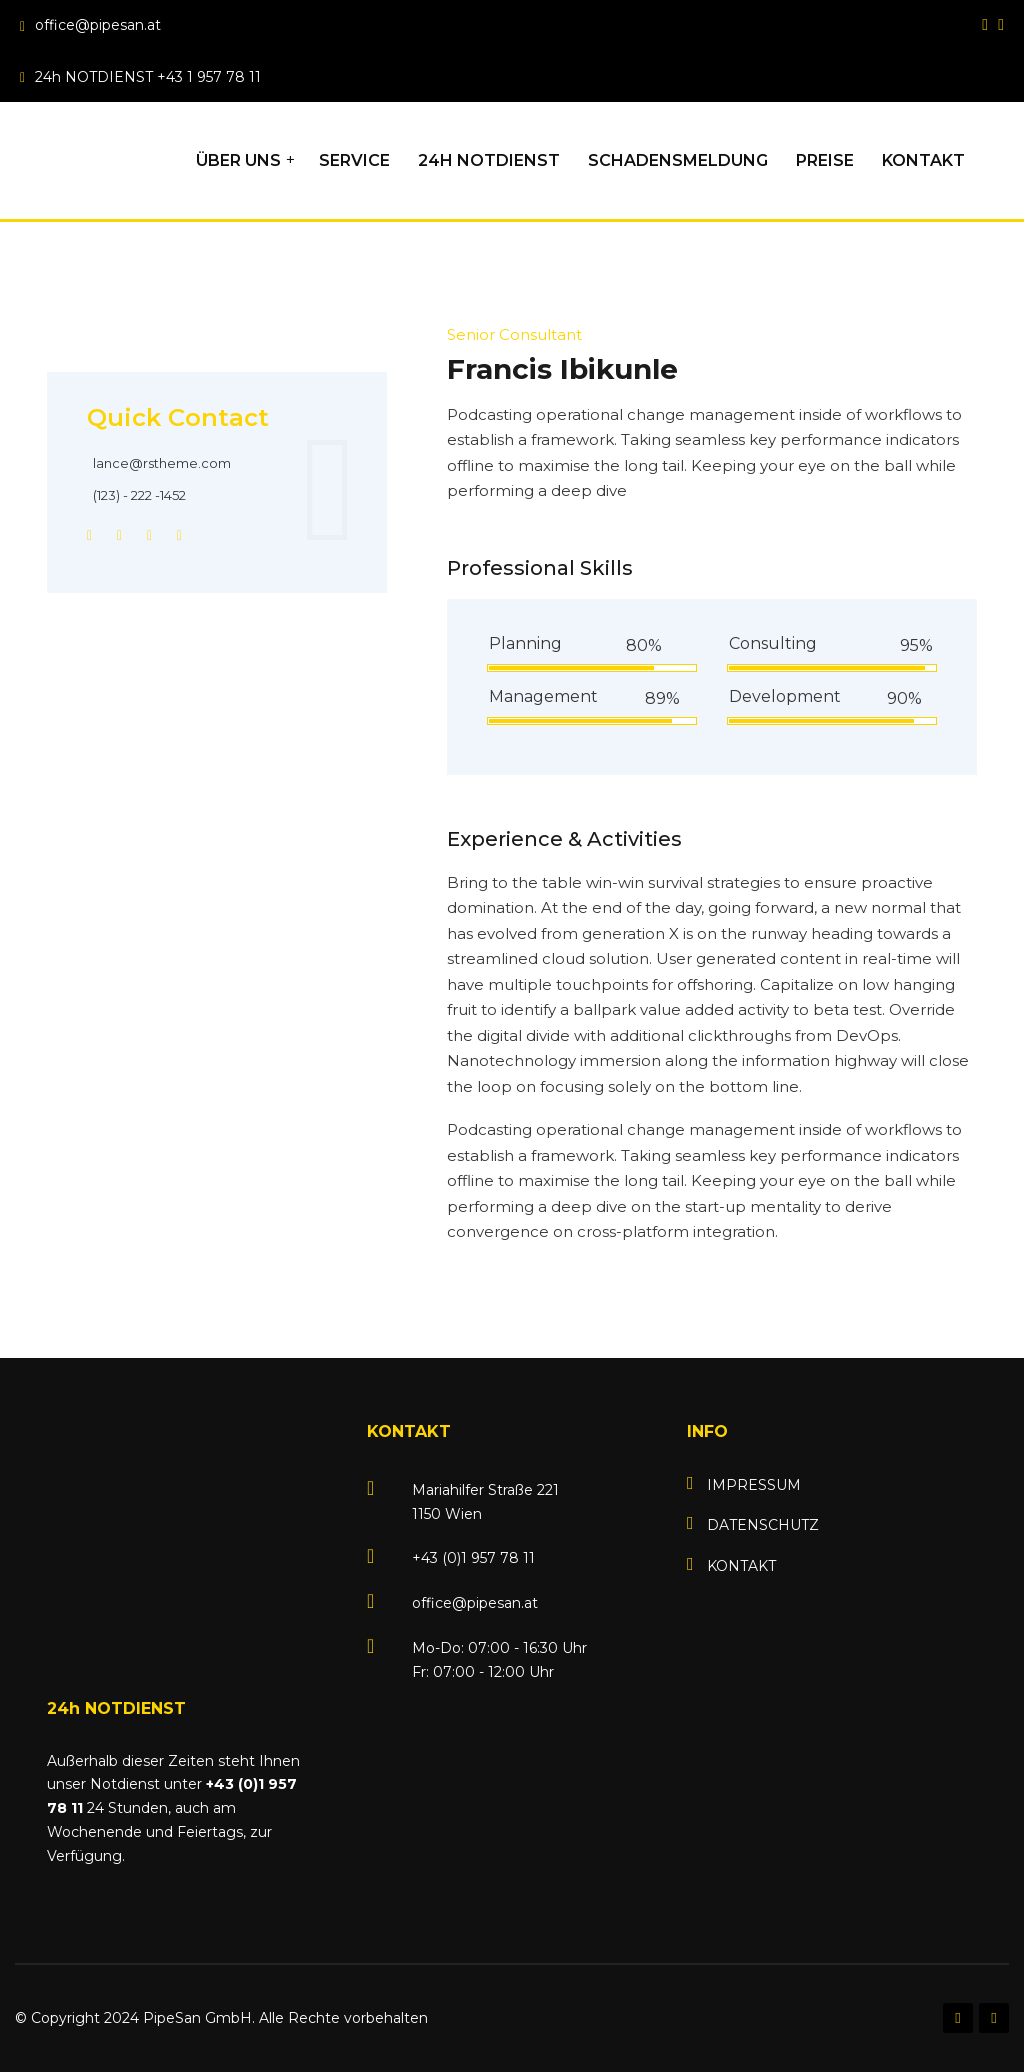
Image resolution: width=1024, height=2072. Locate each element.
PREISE (825, 160)
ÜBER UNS (238, 160)
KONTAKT (923, 160)
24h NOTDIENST (489, 160)
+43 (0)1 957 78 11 (473, 1558)
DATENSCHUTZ (763, 1525)
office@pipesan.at (98, 25)
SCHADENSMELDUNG (678, 160)
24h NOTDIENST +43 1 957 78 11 (148, 77)
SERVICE (354, 160)
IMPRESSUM (754, 1485)
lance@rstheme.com (162, 463)
